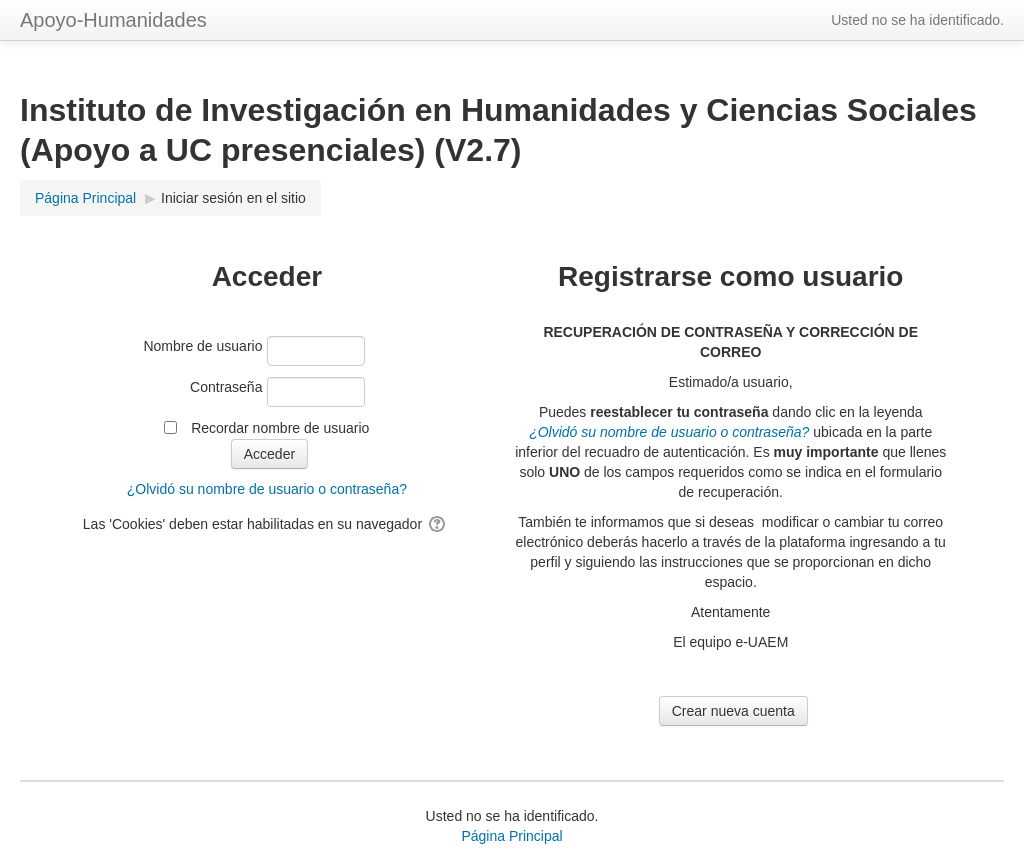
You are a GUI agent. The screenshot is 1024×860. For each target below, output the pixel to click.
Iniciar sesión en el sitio (233, 198)
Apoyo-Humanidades (113, 20)
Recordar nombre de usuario (280, 428)
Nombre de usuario (202, 346)
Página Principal (511, 836)
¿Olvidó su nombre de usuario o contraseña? (267, 489)
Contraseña (226, 387)
